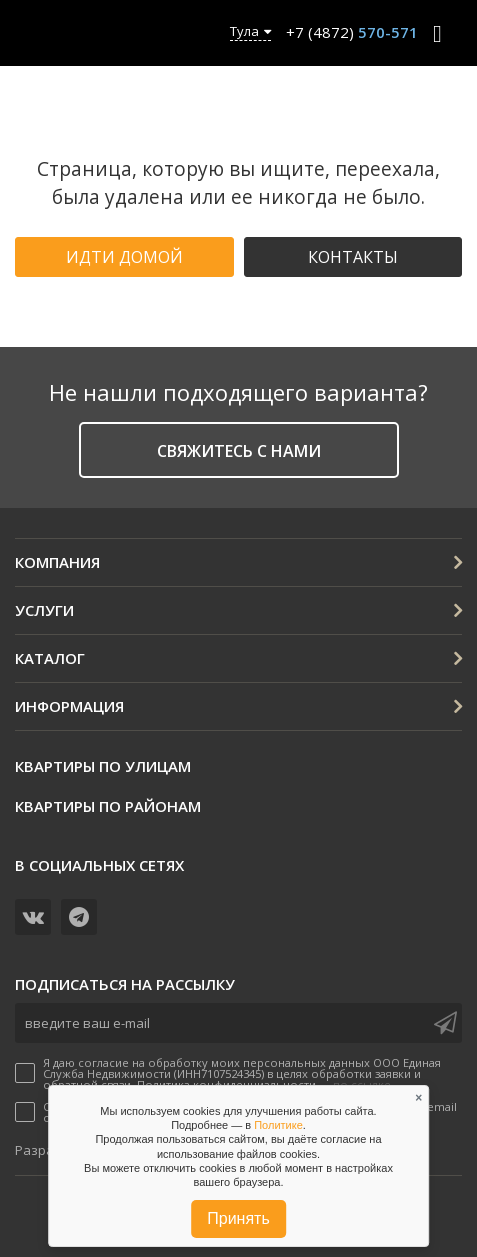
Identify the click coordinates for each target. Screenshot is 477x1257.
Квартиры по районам (108, 806)
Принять (238, 1218)
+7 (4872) (352, 32)
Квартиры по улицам (103, 766)
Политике (278, 1125)
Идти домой (124, 257)
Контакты (353, 257)
